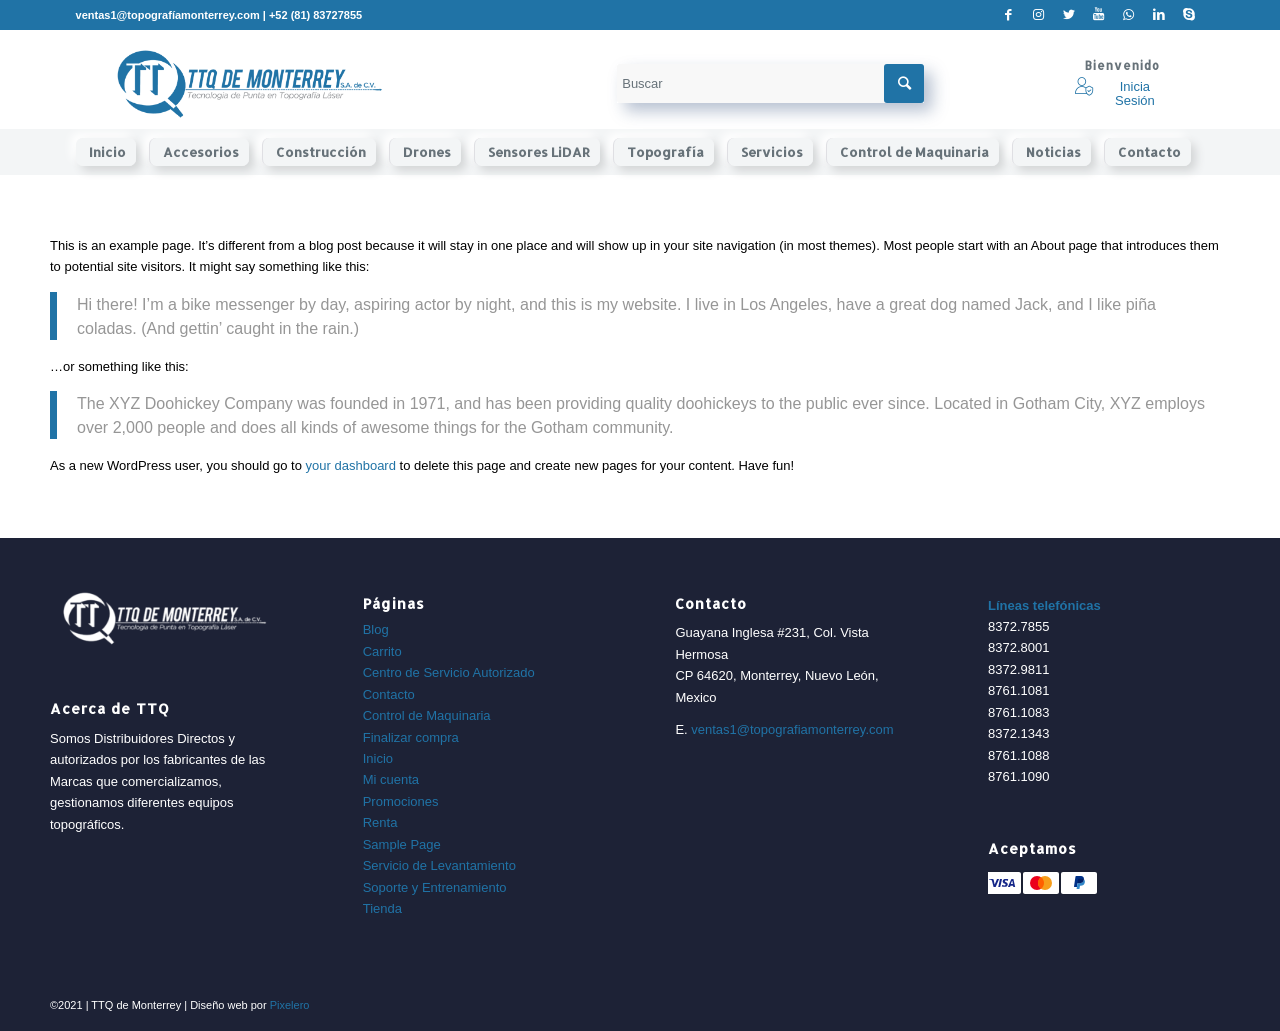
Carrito (382, 651)
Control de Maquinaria (427, 715)
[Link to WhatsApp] (1128, 15)
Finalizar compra (411, 737)
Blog (376, 629)
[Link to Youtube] (1098, 15)
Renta (380, 822)
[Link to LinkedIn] (1158, 15)
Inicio (378, 758)
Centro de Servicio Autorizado (449, 672)
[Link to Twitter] (1068, 15)
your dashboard (351, 465)
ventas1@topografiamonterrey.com (792, 729)
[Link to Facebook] (1008, 15)
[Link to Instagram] (1038, 15)
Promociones (401, 801)
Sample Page (402, 844)
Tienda (382, 908)
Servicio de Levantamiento (439, 865)
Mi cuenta (391, 779)
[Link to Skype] (1189, 15)
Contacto (389, 694)
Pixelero (290, 1005)
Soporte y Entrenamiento (435, 887)
